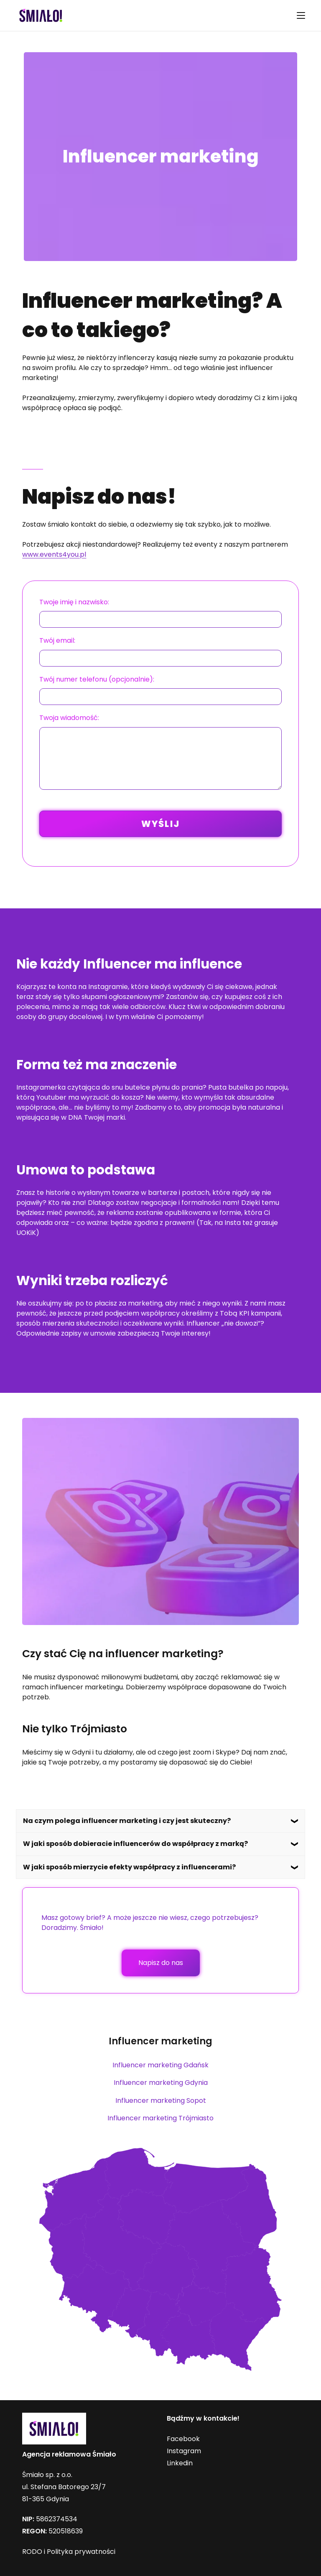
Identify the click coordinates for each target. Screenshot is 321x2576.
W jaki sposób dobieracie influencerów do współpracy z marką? (135, 1843)
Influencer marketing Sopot (160, 2100)
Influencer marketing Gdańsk (160, 2065)
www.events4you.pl (54, 554)
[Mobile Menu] (301, 15)
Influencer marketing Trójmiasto (160, 2118)
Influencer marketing (160, 2041)
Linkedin (180, 2463)
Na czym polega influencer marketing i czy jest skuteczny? (127, 1821)
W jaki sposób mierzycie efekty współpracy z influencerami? (129, 1867)
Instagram (184, 2451)
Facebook (183, 2439)
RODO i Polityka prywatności (68, 2551)
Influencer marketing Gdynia (161, 2082)
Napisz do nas (160, 1962)
